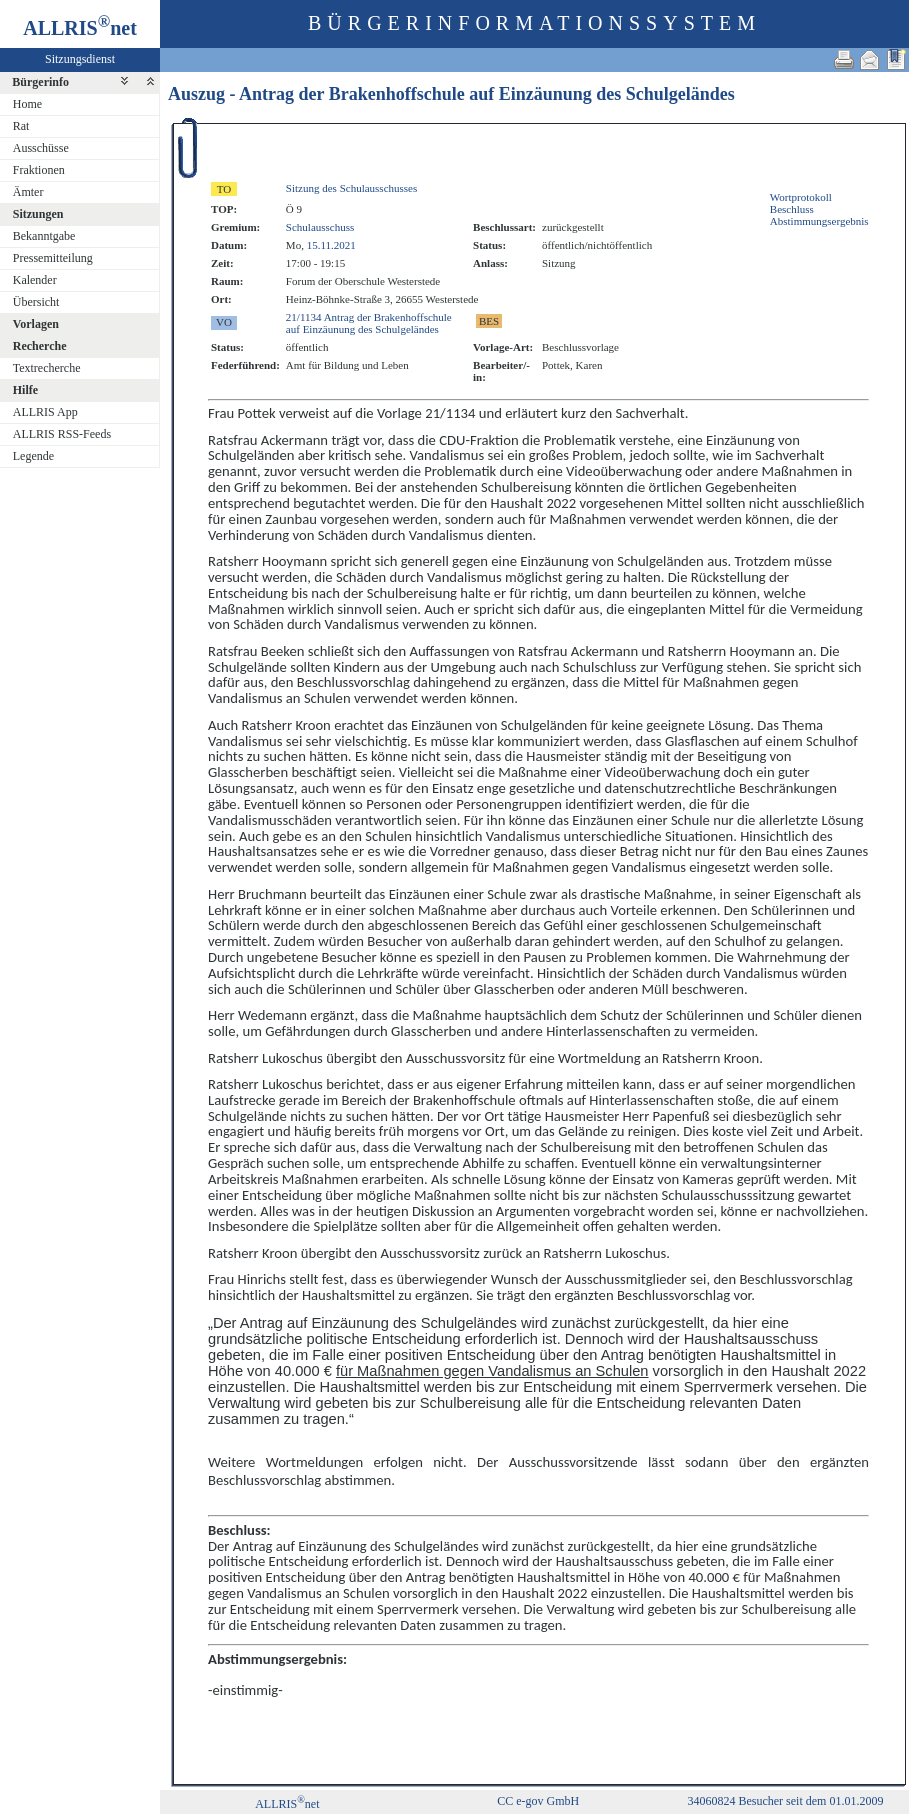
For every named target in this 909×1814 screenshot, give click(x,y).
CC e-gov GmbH (538, 1801)
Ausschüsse (41, 148)
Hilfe (25, 390)
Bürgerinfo (40, 82)
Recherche (40, 346)
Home (27, 104)
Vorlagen (36, 324)
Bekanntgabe (44, 236)
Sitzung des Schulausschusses (351, 188)
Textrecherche (47, 368)
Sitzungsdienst (80, 59)
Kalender (35, 280)
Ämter (28, 192)
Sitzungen (38, 214)
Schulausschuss (320, 227)
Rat (21, 126)
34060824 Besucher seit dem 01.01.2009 (785, 1801)
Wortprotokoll (801, 197)
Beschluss (792, 209)
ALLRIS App (45, 412)
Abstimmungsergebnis (819, 221)
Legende (33, 456)
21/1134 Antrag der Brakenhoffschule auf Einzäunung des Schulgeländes (369, 323)
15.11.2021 (331, 245)
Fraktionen (39, 170)
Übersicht (36, 302)
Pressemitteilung (53, 258)
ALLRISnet (287, 1804)
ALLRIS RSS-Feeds (62, 434)
